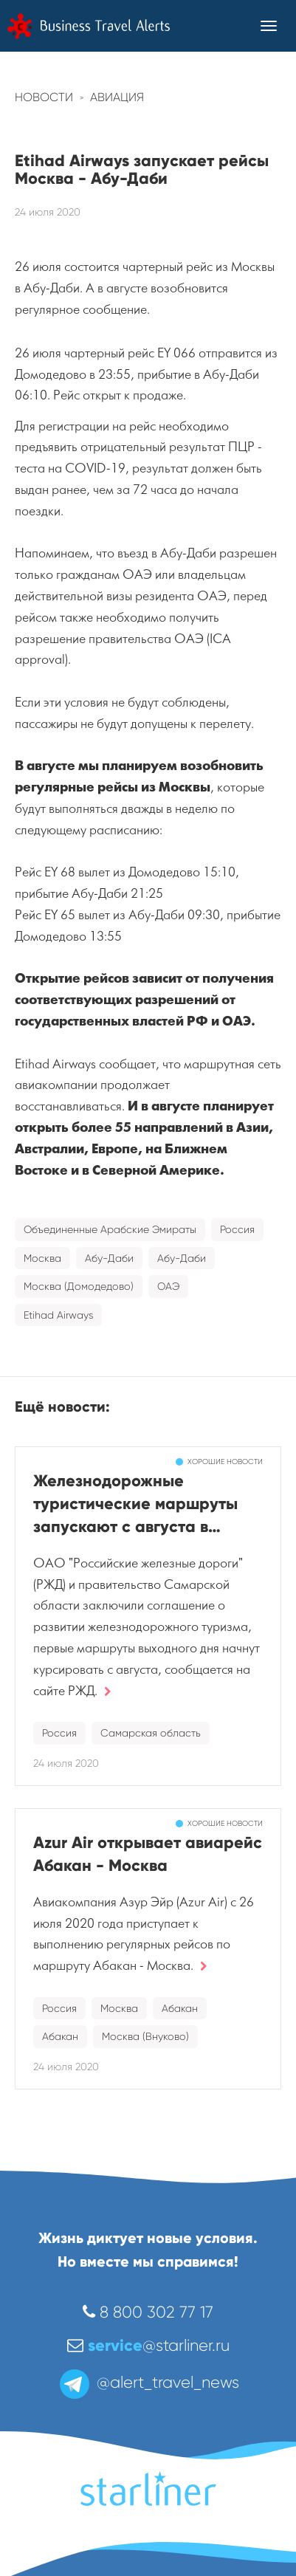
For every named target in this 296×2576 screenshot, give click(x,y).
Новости (44, 97)
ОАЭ (168, 1286)
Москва (42, 1258)
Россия (237, 1229)
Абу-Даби (109, 1258)
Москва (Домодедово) (79, 1286)
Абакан (180, 2008)
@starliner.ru (148, 2345)
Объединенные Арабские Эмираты (110, 1229)
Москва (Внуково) (145, 2036)
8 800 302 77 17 (148, 2312)
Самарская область (150, 1733)
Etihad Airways (58, 1315)
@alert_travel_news (148, 2382)
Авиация (117, 97)
